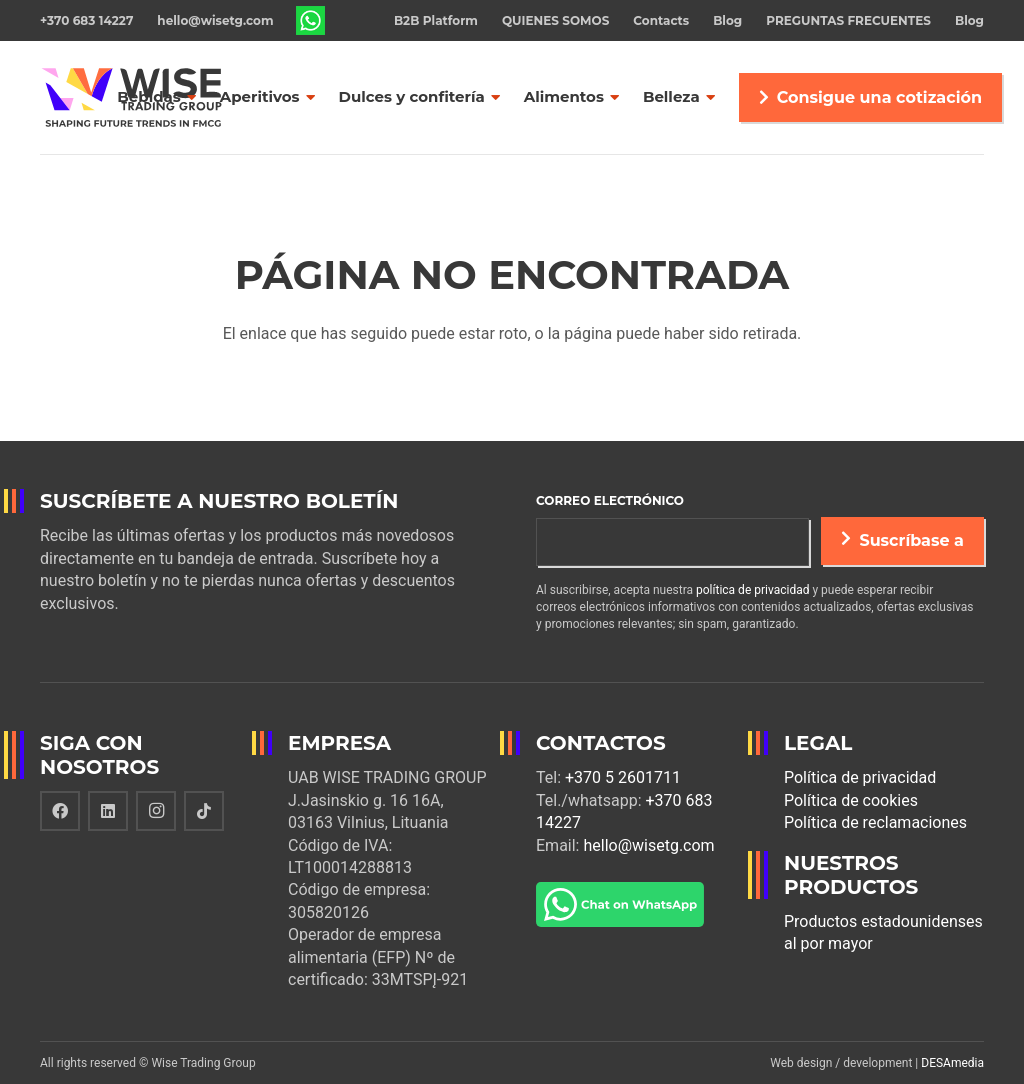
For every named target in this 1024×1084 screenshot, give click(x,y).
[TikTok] (204, 811)
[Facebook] (60, 811)
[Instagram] (156, 811)
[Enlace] (311, 21)
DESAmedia (952, 1063)
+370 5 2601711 (623, 777)
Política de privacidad (860, 777)
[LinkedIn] (108, 811)
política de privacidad (752, 590)
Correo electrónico (610, 500)
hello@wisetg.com (648, 845)
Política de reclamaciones (875, 822)
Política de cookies (851, 800)
